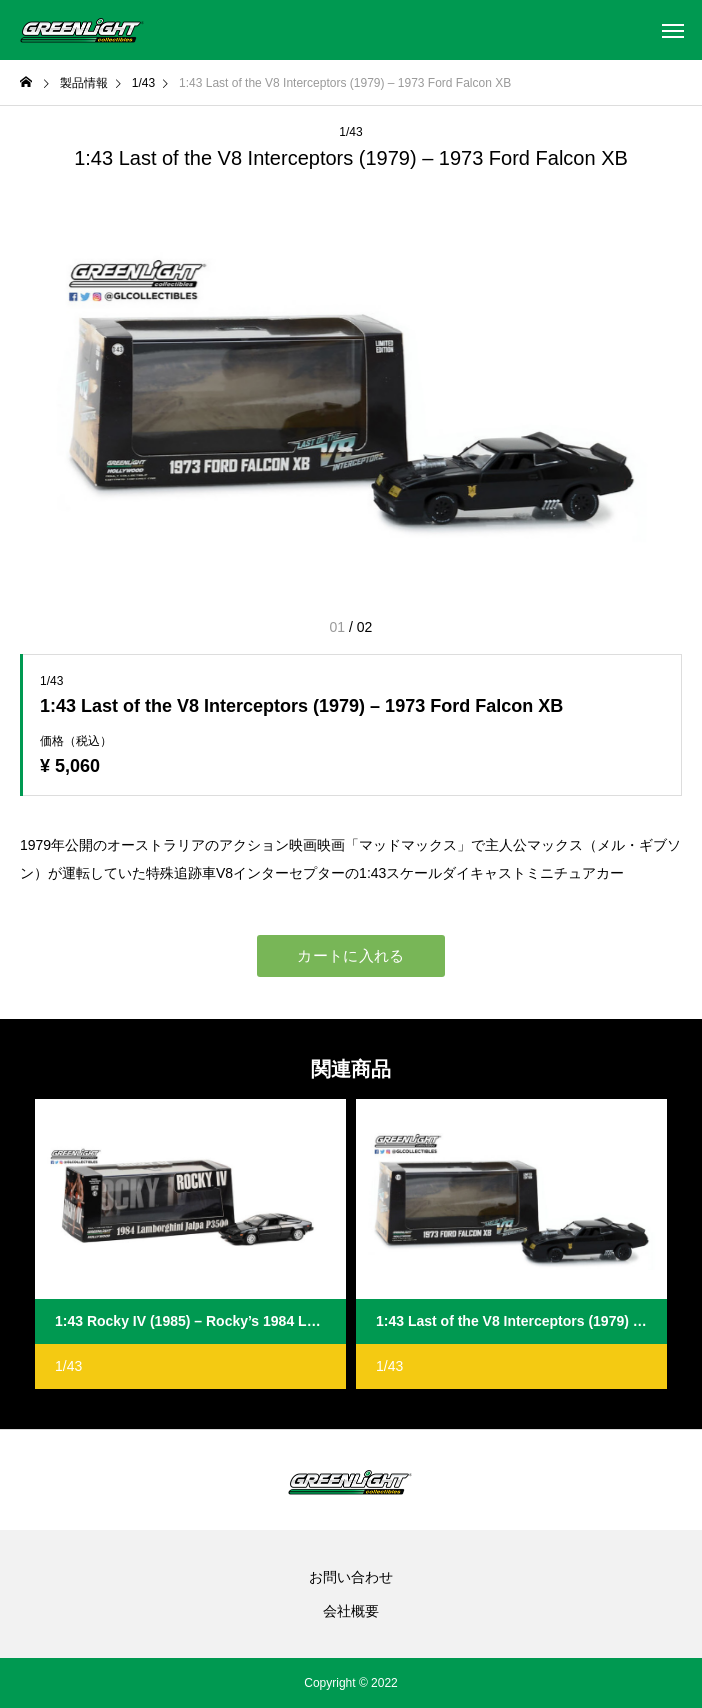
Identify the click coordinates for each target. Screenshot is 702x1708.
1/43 (350, 132)
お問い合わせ (351, 1577)
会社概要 (351, 1611)
